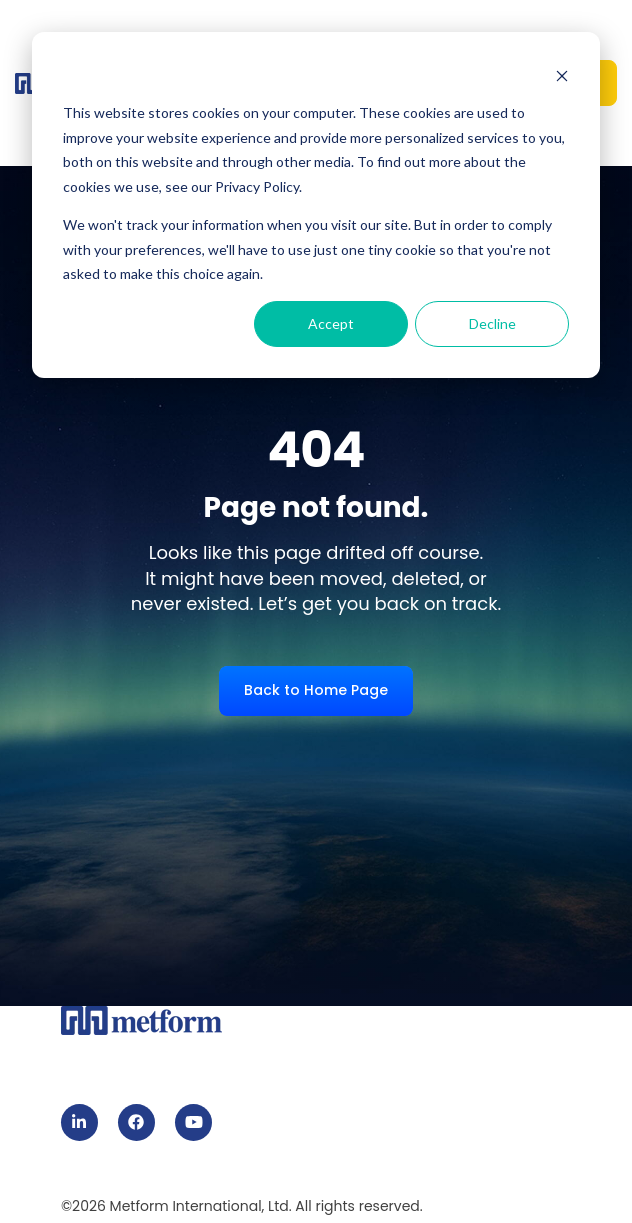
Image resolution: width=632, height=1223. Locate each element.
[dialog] (316, 205)
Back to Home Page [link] (316, 690)
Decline (492, 323)
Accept (331, 323)
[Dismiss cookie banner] (562, 75)
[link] (79, 1122)
